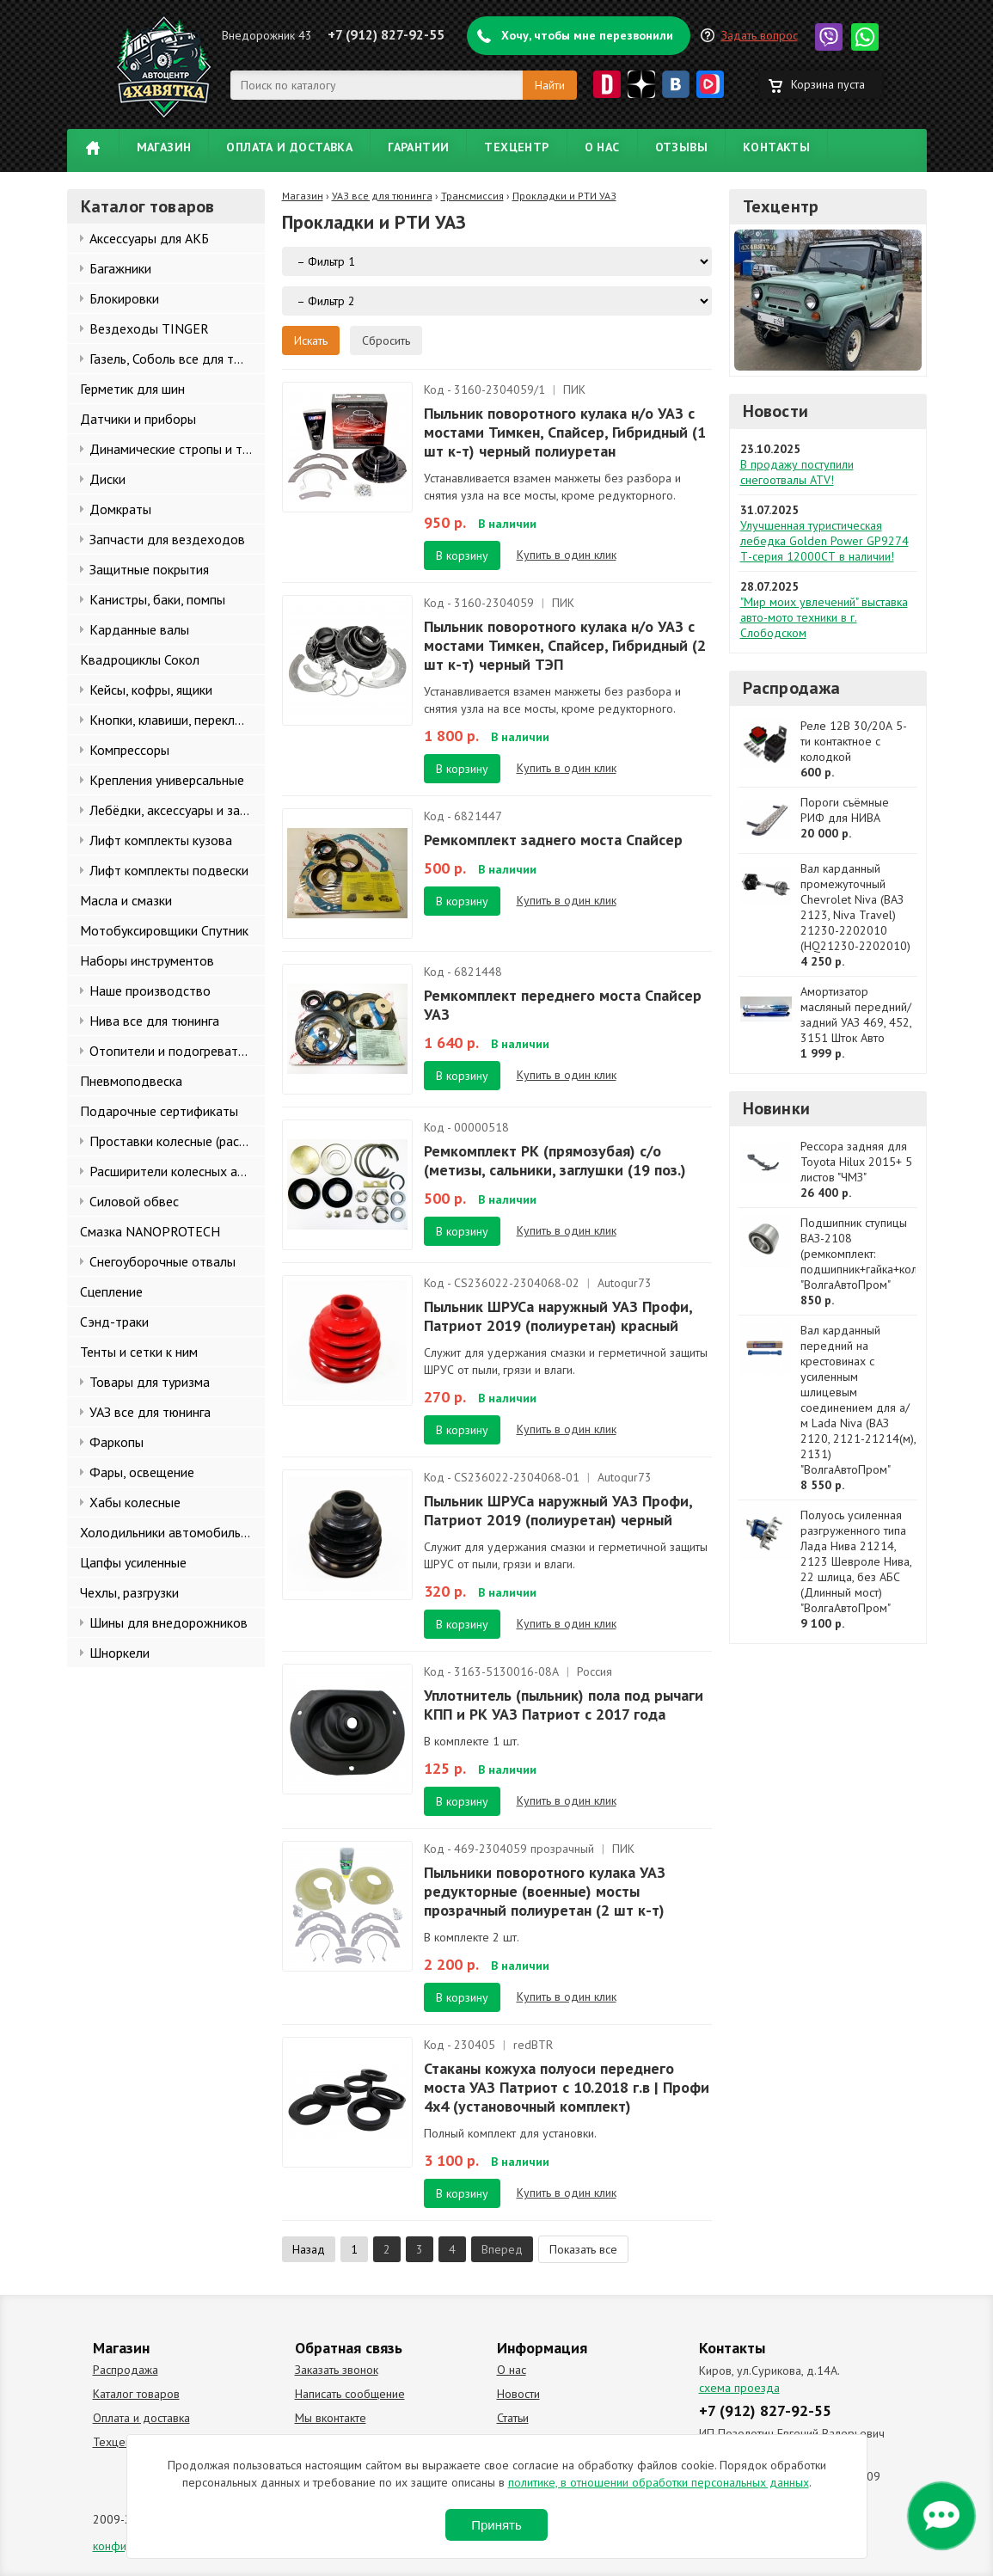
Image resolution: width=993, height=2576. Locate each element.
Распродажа (792, 688)
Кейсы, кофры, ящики (150, 689)
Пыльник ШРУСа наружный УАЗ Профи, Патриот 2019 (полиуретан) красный (558, 1316)
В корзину (462, 555)
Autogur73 (625, 1283)
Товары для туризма (149, 1381)
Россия (594, 1671)
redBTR (533, 2044)
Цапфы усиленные (133, 1562)
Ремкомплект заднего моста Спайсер (553, 839)
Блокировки (124, 298)
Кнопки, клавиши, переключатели (177, 719)
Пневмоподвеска (131, 1080)
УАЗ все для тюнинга (150, 1411)
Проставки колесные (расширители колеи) (177, 1141)
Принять (496, 2525)
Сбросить (386, 340)
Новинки (776, 1108)
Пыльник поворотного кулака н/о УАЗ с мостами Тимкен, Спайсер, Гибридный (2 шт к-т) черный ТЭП (565, 645)
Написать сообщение (350, 2393)
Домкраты (120, 509)
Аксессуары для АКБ (149, 238)
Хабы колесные (135, 1502)
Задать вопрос (759, 35)
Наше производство (150, 990)
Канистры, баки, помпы (157, 599)
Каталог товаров (136, 2393)
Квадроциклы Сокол (139, 659)
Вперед (502, 2249)
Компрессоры (129, 749)
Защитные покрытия (149, 569)
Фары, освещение (141, 1472)
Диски (107, 479)
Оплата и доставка (289, 147)
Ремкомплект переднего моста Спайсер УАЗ (563, 1004)
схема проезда (739, 2387)
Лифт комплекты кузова (160, 840)
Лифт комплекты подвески (168, 870)
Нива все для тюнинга (154, 1020)
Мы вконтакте (330, 2418)
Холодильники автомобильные (171, 1532)
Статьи (513, 2418)
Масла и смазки (126, 900)
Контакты (776, 147)
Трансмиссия (472, 195)
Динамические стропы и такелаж (177, 448)
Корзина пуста (828, 84)
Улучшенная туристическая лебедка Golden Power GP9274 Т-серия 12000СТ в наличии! (824, 541)
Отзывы (681, 147)
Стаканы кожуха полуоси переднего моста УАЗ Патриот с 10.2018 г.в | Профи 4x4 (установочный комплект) (566, 2087)
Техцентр (516, 147)
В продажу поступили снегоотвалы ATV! (797, 472)
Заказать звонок (336, 2369)
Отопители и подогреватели (174, 1050)
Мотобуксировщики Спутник (164, 930)
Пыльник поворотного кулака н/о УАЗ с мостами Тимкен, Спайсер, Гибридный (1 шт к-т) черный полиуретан (565, 432)
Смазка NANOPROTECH (150, 1231)
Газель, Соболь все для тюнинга (177, 358)
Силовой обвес (134, 1201)
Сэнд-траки (114, 1321)
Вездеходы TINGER (149, 328)
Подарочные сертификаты (159, 1110)
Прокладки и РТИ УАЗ (564, 195)
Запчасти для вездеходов (167, 539)
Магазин (164, 147)
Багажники (120, 268)
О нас (602, 147)
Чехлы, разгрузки (129, 1592)
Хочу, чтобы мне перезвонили (587, 35)
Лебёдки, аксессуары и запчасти (177, 810)
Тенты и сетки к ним (139, 1351)
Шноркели (119, 1652)
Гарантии (418, 147)
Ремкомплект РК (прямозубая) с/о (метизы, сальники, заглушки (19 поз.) (555, 1160)
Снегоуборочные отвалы (162, 1261)
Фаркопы (116, 1442)
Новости (775, 411)
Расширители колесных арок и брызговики (177, 1171)
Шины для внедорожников (168, 1622)
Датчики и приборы (138, 418)
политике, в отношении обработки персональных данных (658, 2482)
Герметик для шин (132, 388)
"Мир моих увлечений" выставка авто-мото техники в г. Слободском (824, 617)
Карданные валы (139, 629)
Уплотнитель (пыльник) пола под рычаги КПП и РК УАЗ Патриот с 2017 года (563, 1704)
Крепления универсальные (166, 779)
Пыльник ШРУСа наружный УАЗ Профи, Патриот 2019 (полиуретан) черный (558, 1510)
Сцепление (111, 1291)
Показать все (583, 2249)
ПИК (574, 389)
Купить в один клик (566, 554)
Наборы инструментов (147, 960)
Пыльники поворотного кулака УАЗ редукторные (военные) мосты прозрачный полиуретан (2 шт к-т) (544, 1891)
